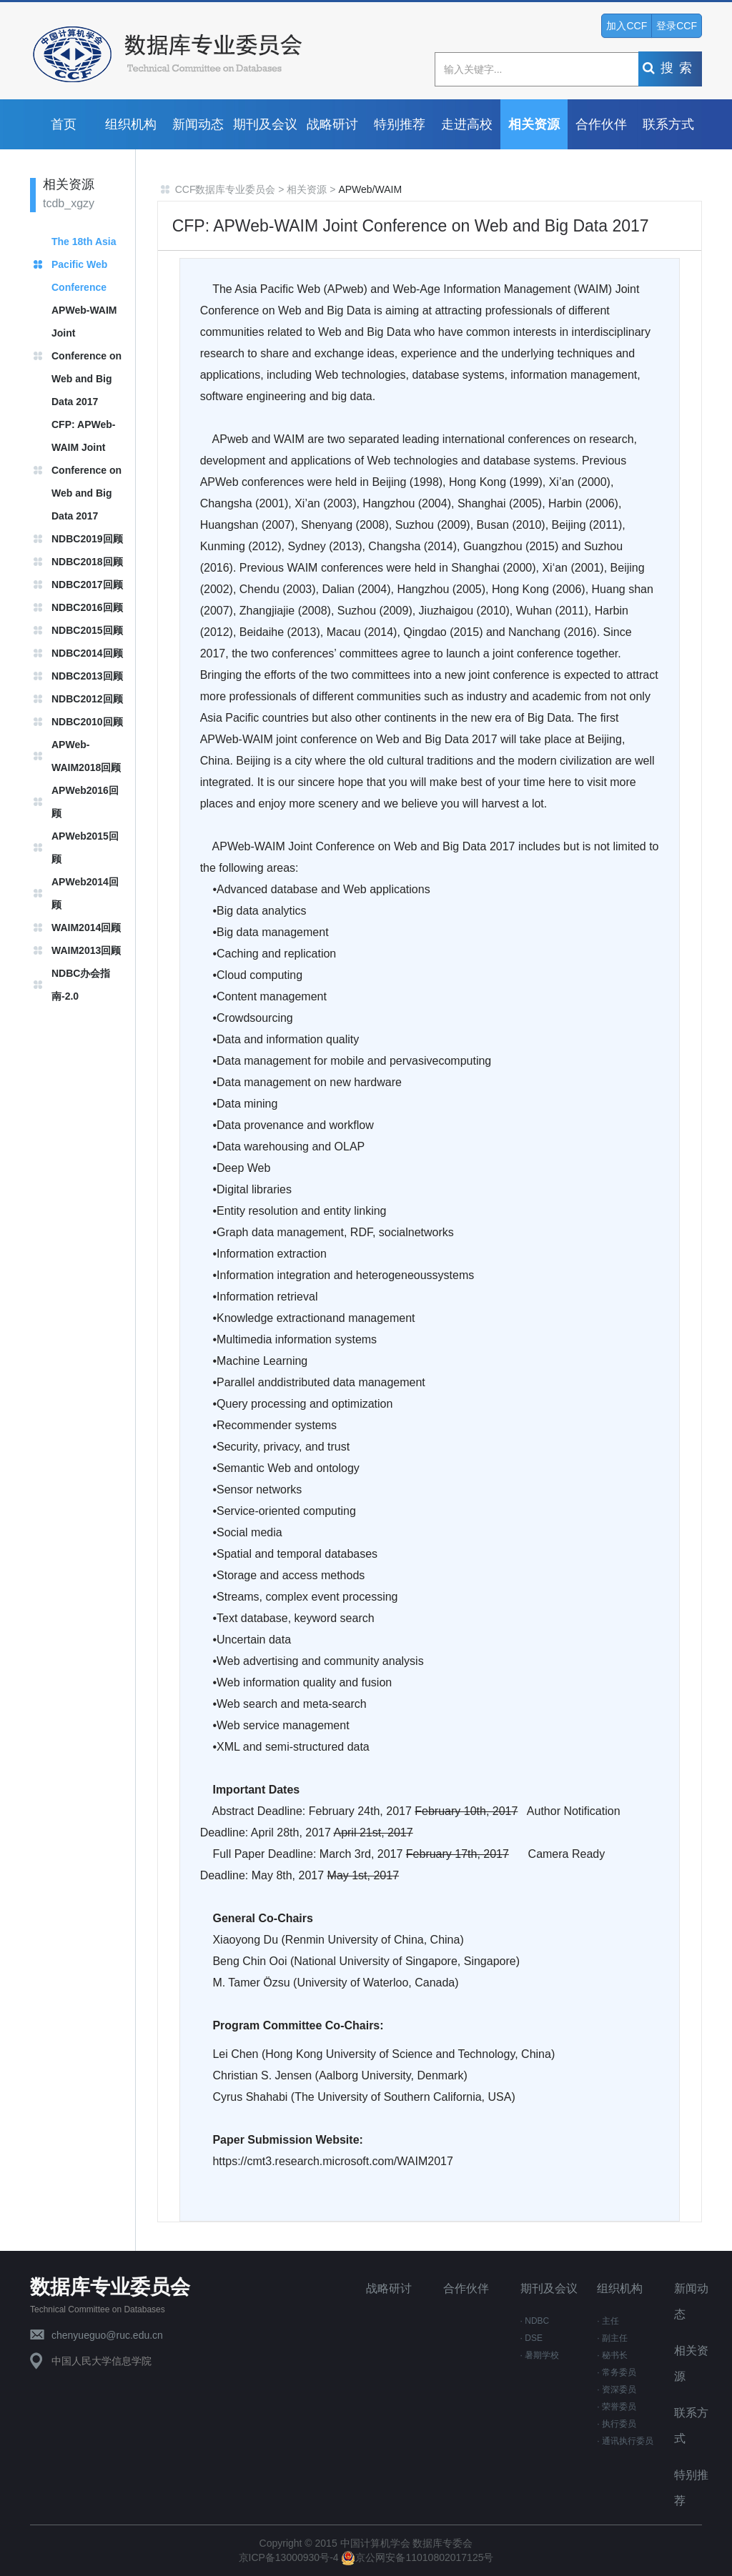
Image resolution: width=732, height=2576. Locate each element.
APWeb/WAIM (370, 189)
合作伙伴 (601, 124)
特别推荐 (399, 124)
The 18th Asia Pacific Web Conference (84, 264)
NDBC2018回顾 (87, 561)
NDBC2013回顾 (87, 676)
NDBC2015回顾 (87, 630)
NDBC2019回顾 (87, 538)
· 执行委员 (616, 2424)
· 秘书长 (612, 2355)
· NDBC (535, 2321)
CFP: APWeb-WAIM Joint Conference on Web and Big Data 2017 (86, 470)
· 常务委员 (616, 2372)
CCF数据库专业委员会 (225, 189)
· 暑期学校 (540, 2355)
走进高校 (467, 124)
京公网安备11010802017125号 (417, 2557)
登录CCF (676, 25)
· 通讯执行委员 (625, 2441)
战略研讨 (332, 124)
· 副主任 (612, 2338)
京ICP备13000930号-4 (290, 2557)
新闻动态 (198, 124)
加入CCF (626, 25)
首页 (63, 124)
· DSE (531, 2338)
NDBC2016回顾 (87, 607)
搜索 (670, 68)
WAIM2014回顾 (86, 927)
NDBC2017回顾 (87, 584)
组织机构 (131, 124)
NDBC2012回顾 (87, 699)
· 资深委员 (616, 2389)
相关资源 (534, 124)
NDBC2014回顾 (87, 653)
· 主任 (608, 2321)
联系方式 (668, 124)
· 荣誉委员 (616, 2407)
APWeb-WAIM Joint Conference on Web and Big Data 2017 (86, 355)
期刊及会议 (265, 124)
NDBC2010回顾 (87, 721)
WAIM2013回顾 (86, 950)
